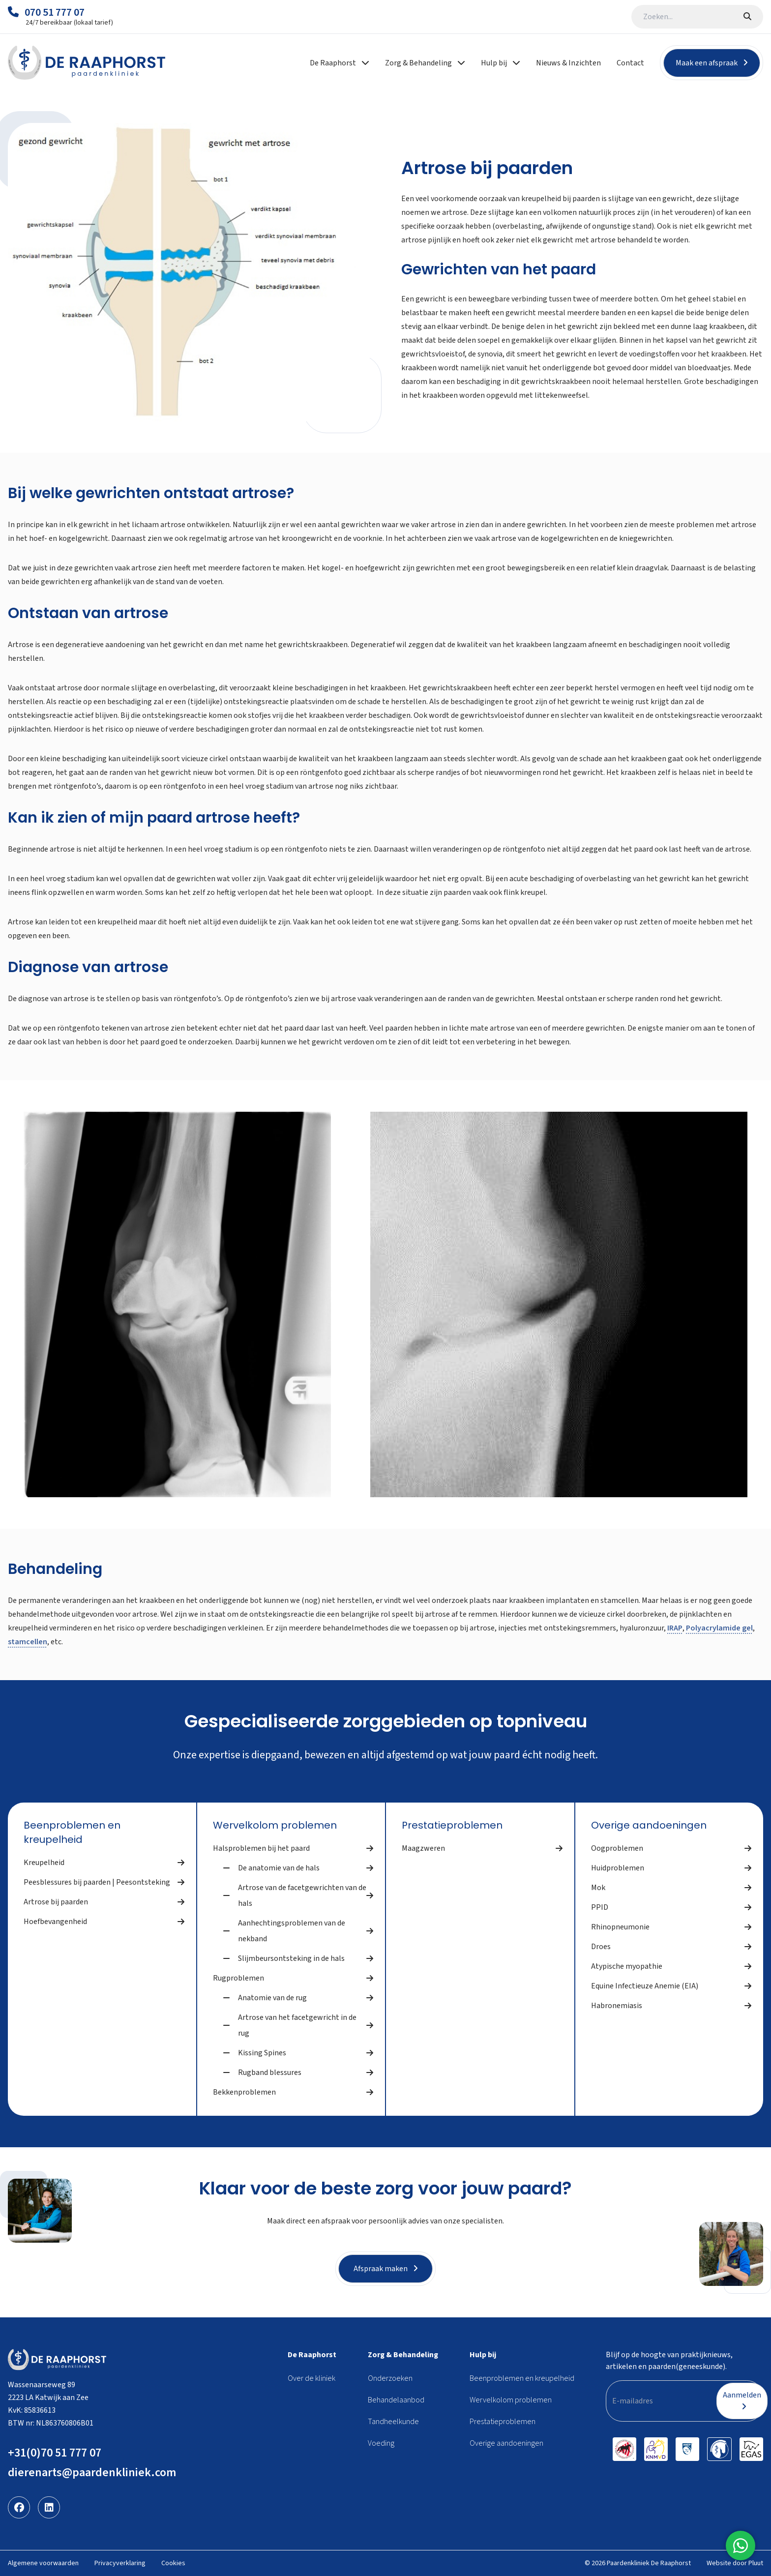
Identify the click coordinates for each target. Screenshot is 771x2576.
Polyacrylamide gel (719, 1628)
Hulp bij (483, 2354)
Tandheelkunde (393, 2421)
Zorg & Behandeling (403, 2354)
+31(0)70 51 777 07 (54, 2452)
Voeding (381, 2443)
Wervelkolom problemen (275, 1825)
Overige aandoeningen (649, 1825)
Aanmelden (742, 2400)
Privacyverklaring (120, 2563)
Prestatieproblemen (452, 1825)
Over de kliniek (311, 2378)
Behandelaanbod (396, 2400)
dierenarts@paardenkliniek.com (92, 2472)
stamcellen (27, 1641)
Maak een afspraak (712, 63)
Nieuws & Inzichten (568, 63)
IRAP (674, 1628)
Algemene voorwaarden (43, 2563)
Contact (630, 63)
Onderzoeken (390, 2378)
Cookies (173, 2563)
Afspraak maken (386, 2268)
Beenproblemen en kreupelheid (72, 1832)
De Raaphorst (312, 2354)
